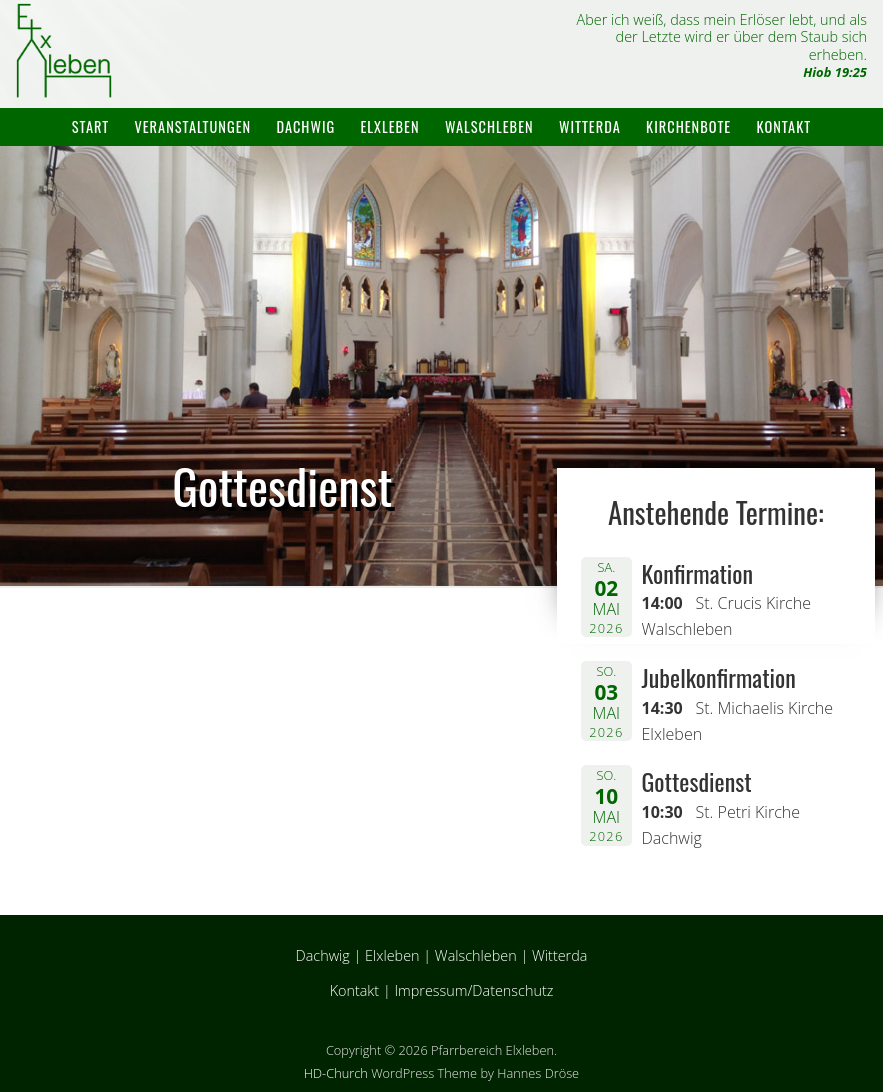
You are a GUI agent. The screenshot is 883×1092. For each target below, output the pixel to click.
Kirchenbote (688, 126)
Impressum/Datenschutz (473, 990)
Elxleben (390, 126)
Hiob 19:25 (835, 72)
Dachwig (305, 126)
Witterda (590, 126)
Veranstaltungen (192, 126)
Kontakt (784, 126)
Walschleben (489, 126)
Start (90, 126)
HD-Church (336, 1073)
